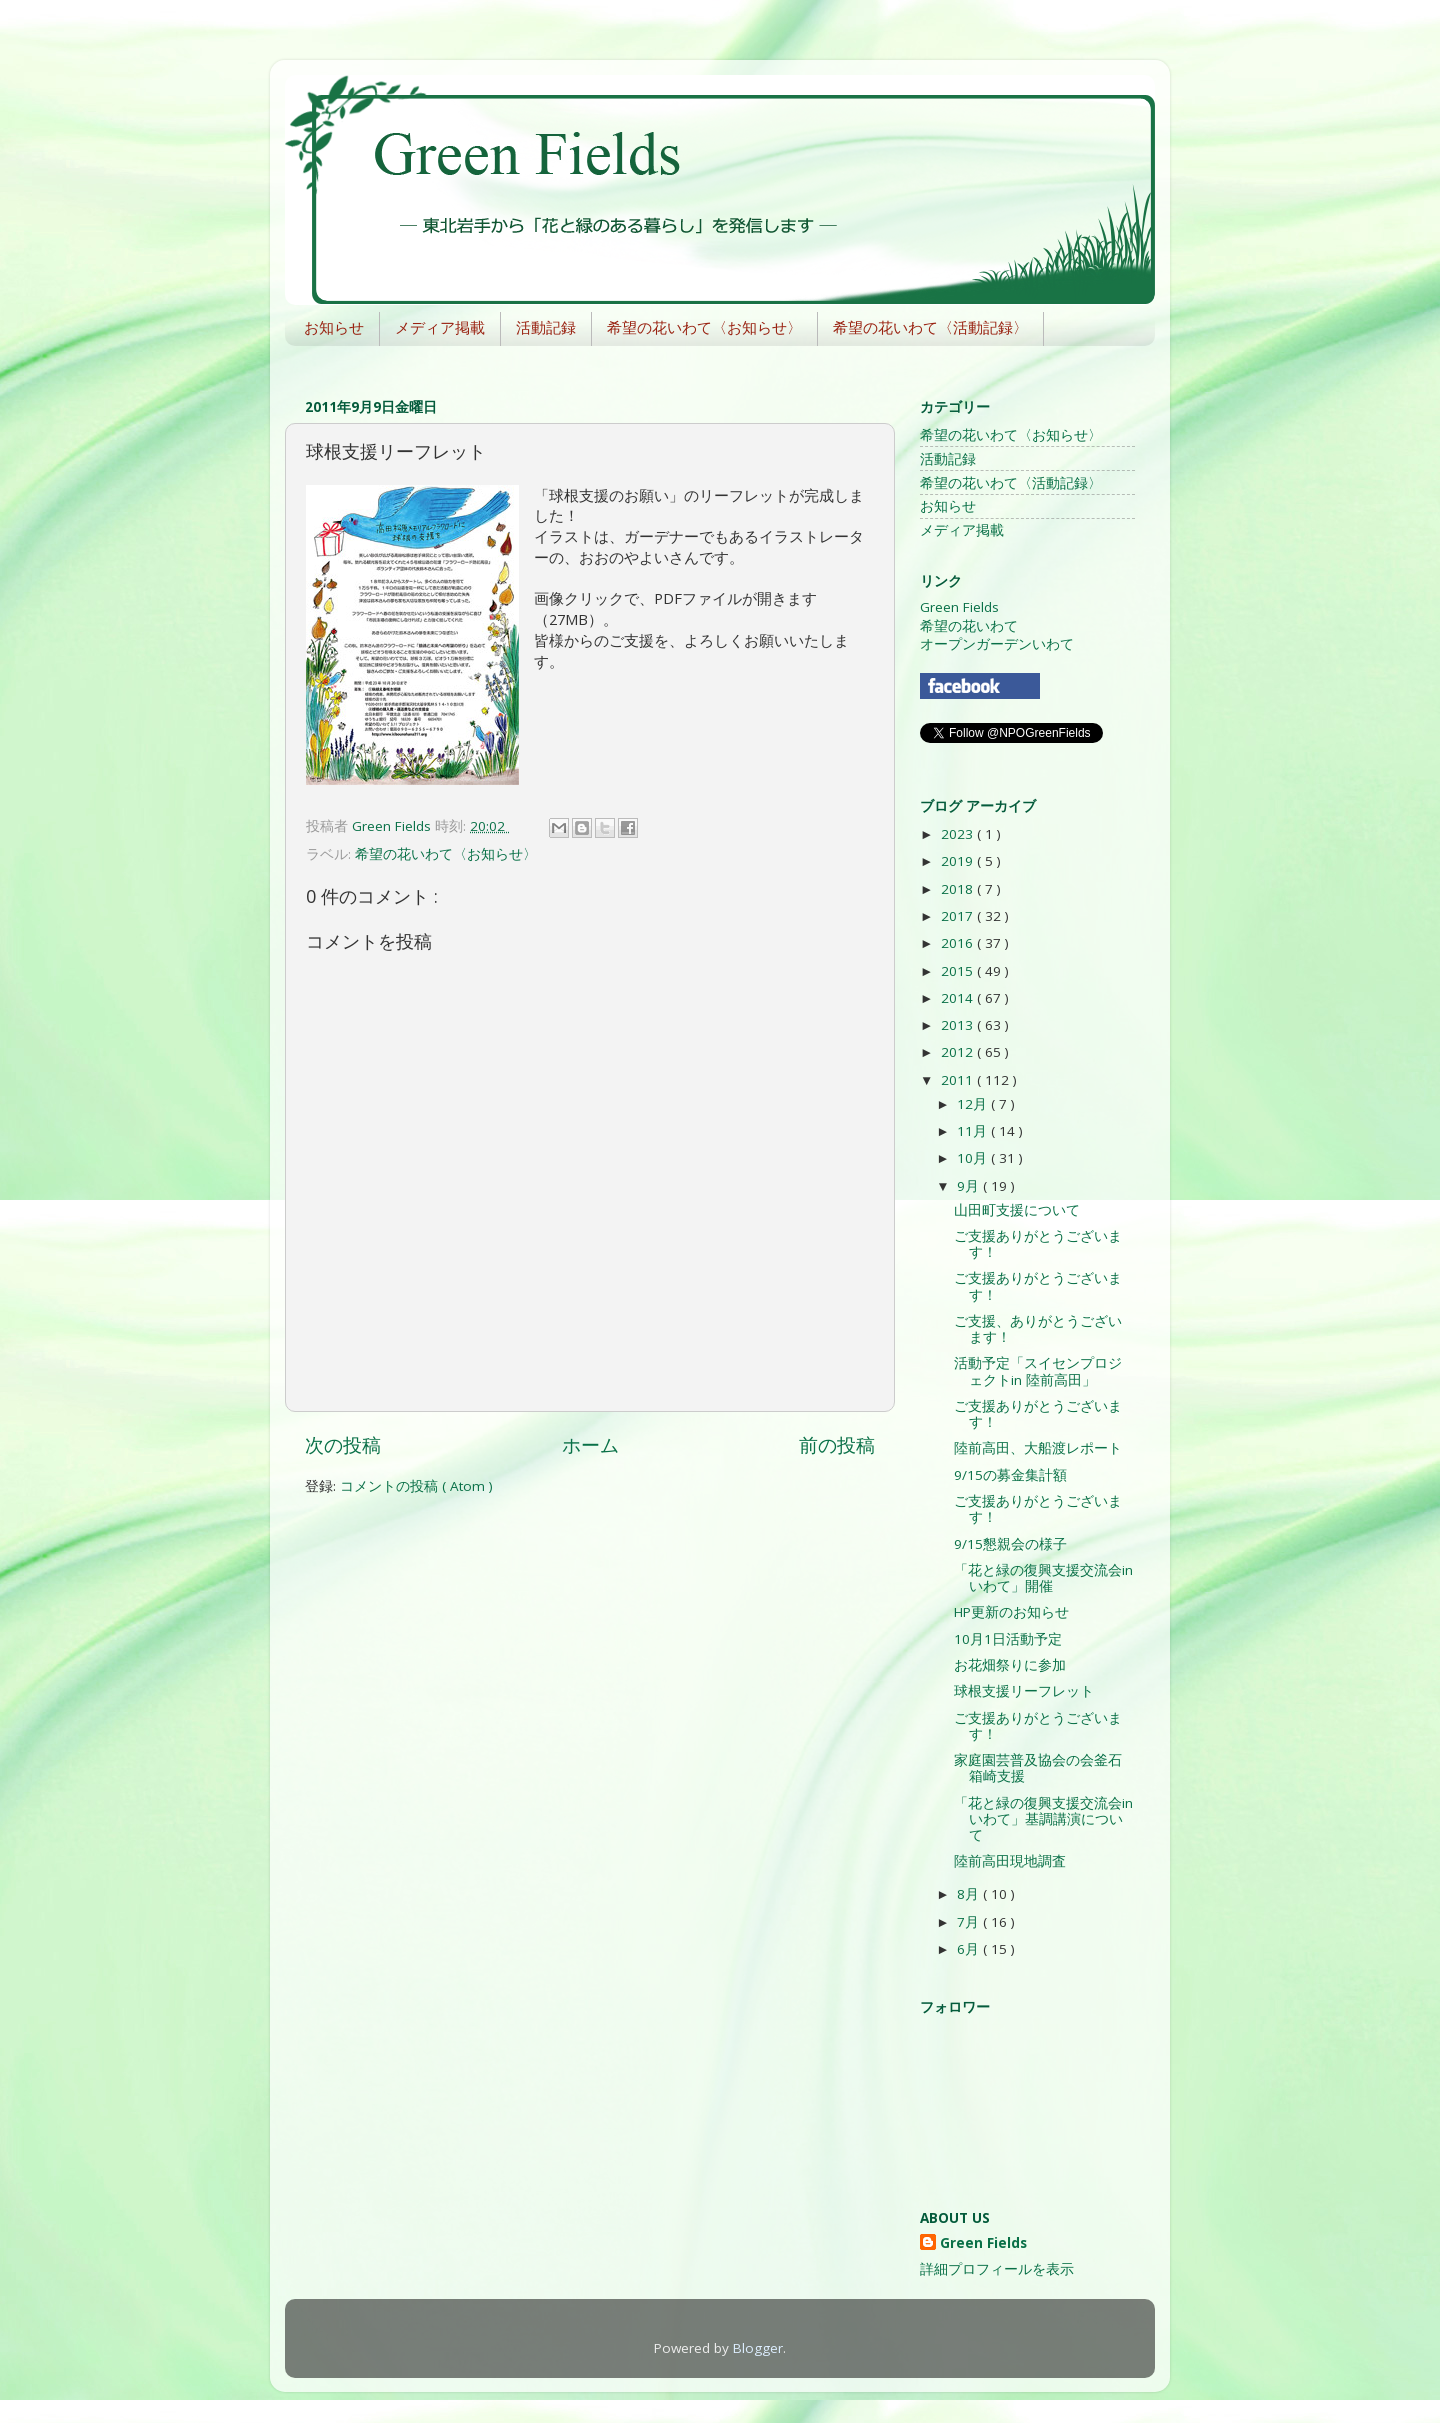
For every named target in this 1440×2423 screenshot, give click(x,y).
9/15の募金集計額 (1010, 1475)
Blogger (758, 2348)
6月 (970, 1949)
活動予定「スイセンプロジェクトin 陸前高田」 (1038, 1371)
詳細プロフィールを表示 (997, 2269)
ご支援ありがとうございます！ (1038, 1244)
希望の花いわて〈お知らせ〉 (704, 327)
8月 (970, 1894)
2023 (959, 834)
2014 (959, 998)
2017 (959, 916)
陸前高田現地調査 (1010, 1861)
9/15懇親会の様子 (1010, 1544)
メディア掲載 (440, 327)
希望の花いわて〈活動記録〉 (930, 327)
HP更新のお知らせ (1011, 1612)
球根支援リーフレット (1024, 1691)
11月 (974, 1131)
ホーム (590, 1445)
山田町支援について (1017, 1210)
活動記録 (546, 327)
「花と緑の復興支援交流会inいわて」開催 (1043, 1578)
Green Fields (959, 607)
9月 (970, 1186)
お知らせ (334, 327)
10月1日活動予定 (1008, 1639)
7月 (970, 1922)
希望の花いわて (969, 626)
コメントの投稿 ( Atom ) (416, 1486)
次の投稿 (343, 1445)
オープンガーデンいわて (997, 644)
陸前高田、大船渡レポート (1038, 1448)
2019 (959, 861)
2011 (959, 1080)
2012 (959, 1052)
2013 (959, 1025)
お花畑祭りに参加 (1010, 1665)
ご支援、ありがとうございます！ (1038, 1329)
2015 (959, 971)
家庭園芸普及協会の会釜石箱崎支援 (1038, 1768)
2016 (959, 943)
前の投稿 (837, 1445)
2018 (959, 889)
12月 (974, 1104)
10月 (974, 1158)
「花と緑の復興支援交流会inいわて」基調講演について (1043, 1819)
